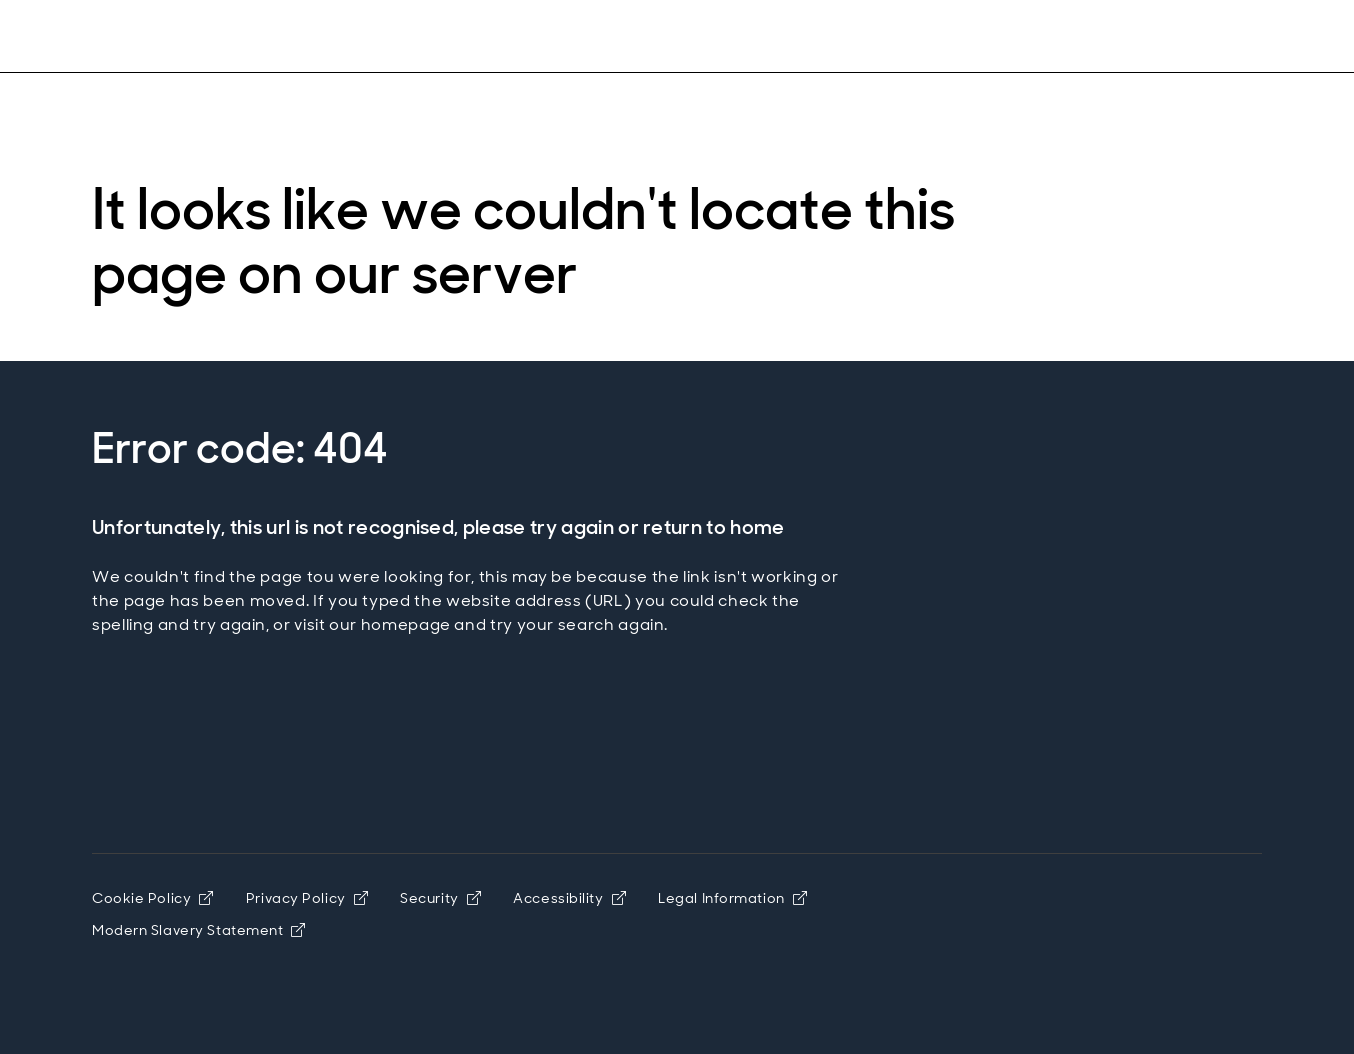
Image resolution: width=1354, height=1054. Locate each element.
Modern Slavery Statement (199, 930)
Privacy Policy (307, 898)
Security (440, 898)
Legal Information (732, 898)
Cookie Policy (153, 898)
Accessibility (569, 898)
